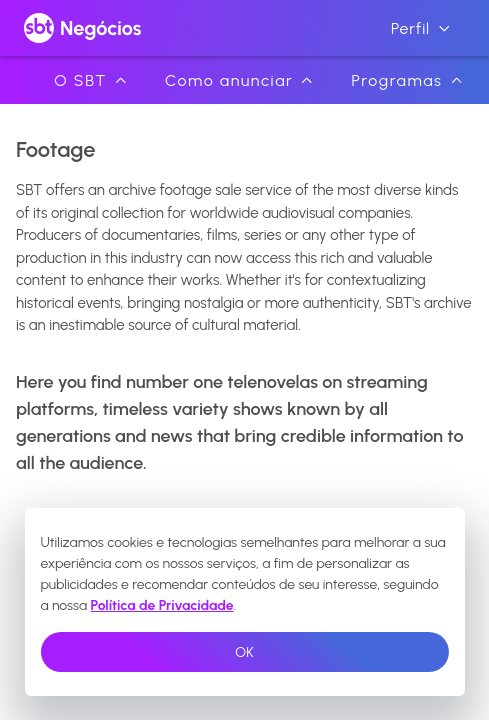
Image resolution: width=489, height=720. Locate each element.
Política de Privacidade (162, 605)
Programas (406, 80)
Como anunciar (239, 80)
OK (244, 652)
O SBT (90, 80)
